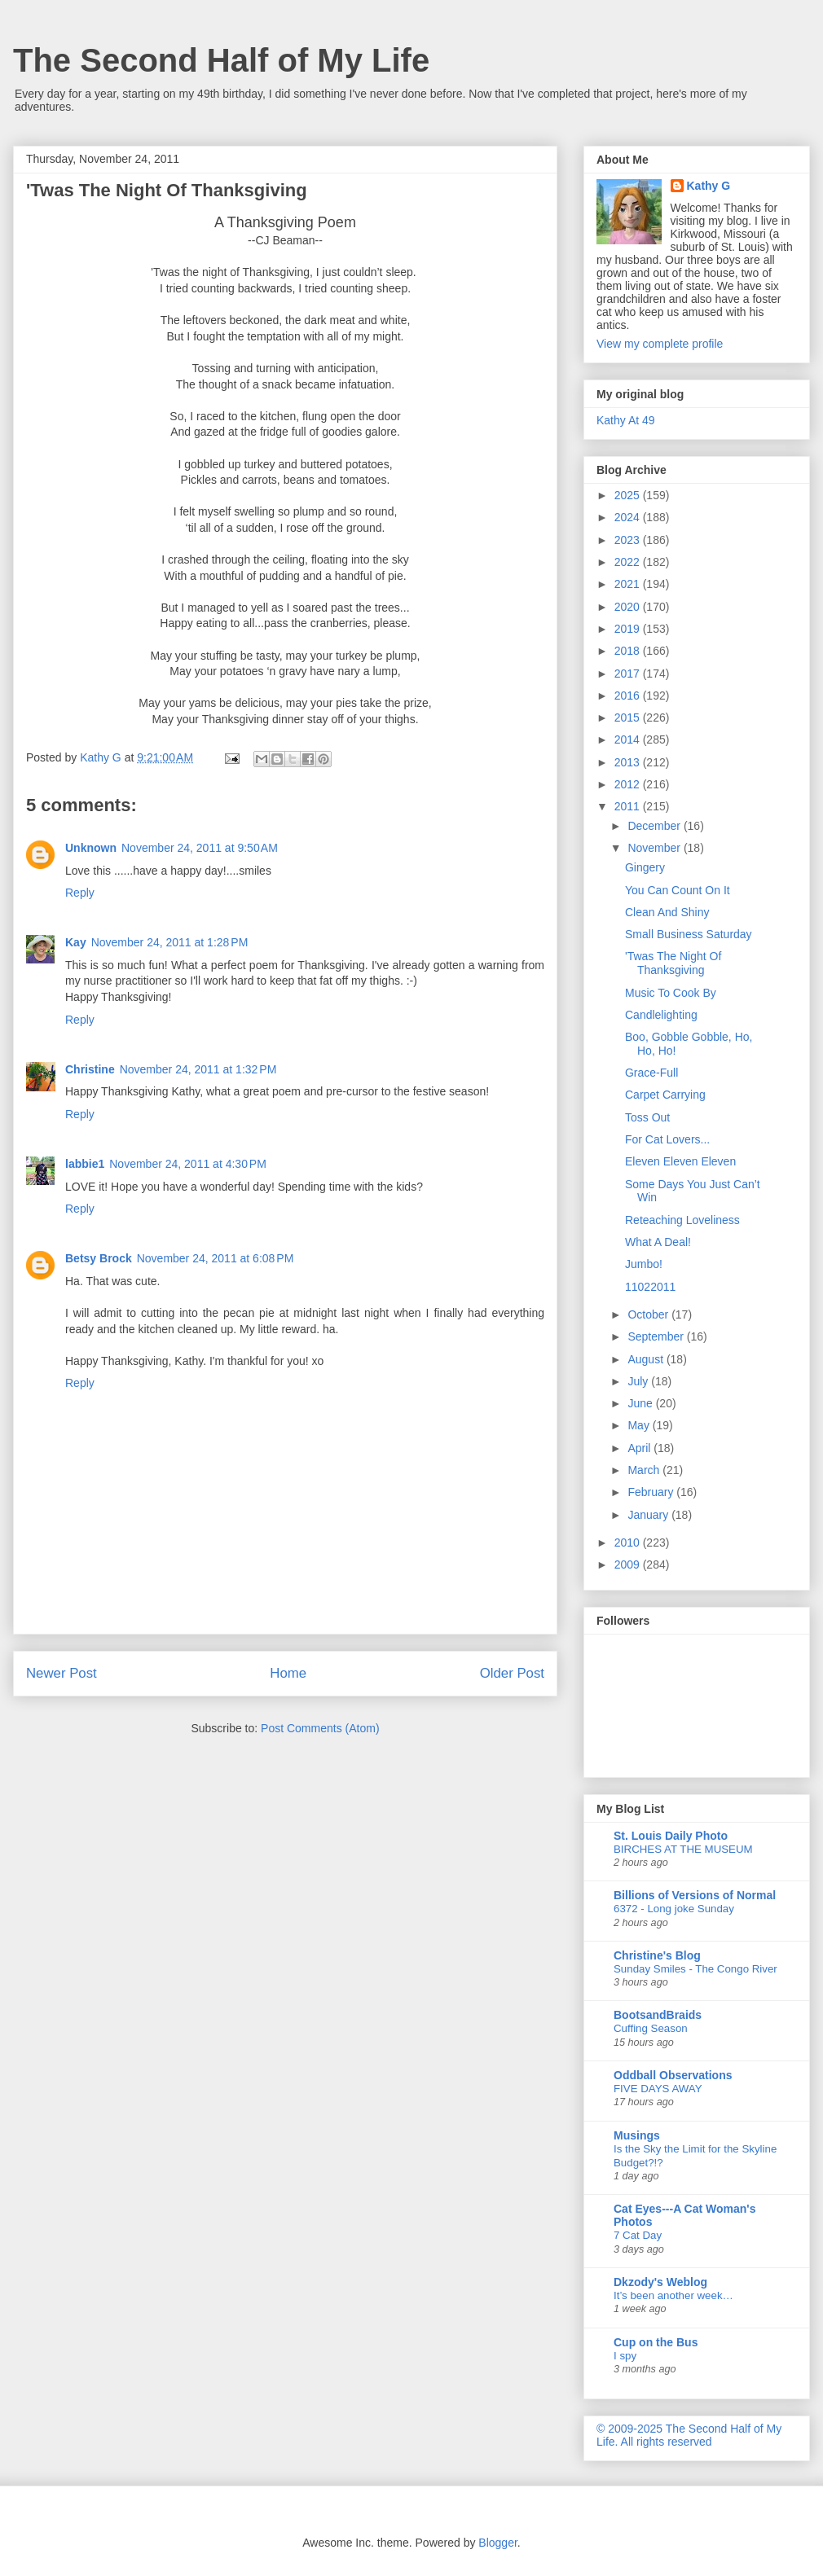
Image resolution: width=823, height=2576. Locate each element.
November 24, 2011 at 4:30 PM (187, 1163)
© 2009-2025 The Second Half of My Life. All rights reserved (688, 2435)
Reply (80, 892)
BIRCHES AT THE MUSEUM (683, 1849)
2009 (628, 1564)
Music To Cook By (670, 992)
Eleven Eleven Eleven (680, 1161)
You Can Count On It (677, 890)
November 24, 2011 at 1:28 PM (170, 942)
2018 (628, 650)
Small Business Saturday (688, 934)
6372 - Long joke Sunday (674, 1908)
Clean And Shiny (667, 912)
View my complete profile (659, 343)
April (640, 1448)
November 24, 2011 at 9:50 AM (199, 847)
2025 (628, 495)
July (639, 1381)
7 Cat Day (638, 2235)
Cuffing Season (651, 2028)
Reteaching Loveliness (682, 1220)
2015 (628, 717)
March (644, 1470)
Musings (637, 2135)
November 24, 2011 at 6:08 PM (215, 1258)
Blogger (497, 2542)
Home (288, 1673)
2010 (628, 1542)
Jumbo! (643, 1263)
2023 (628, 539)
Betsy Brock (98, 1258)
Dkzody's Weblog (660, 2282)
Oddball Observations (673, 2075)
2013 (628, 762)
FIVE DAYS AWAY (658, 2088)
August (646, 1359)
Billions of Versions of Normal (695, 1895)
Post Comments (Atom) (320, 1728)
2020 (628, 606)
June (641, 1403)
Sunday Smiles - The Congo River (695, 1969)
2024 (628, 517)
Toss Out (647, 1117)
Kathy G (709, 185)
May (639, 1425)
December (655, 825)
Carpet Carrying (665, 1094)
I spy (625, 2356)
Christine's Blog (657, 1955)
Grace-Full (651, 1072)
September (656, 1336)
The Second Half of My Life (221, 60)
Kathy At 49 (625, 420)
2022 (628, 561)
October (649, 1314)
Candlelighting (661, 1014)
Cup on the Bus (656, 2342)
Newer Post (61, 1673)
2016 (628, 695)
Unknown (91, 847)
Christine (90, 1069)
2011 (628, 806)
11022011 (650, 1286)
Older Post (512, 1673)
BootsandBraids (658, 2014)
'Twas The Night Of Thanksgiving (673, 963)
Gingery (645, 867)
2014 (628, 739)
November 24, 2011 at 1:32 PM (198, 1069)
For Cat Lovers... (667, 1139)
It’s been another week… (673, 2295)
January (649, 1514)
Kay (75, 942)
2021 (628, 583)
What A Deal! (658, 1242)
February (651, 1492)
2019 (628, 628)
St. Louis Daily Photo (671, 1835)
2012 (628, 784)
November (655, 847)
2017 (628, 673)
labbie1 (84, 1163)
